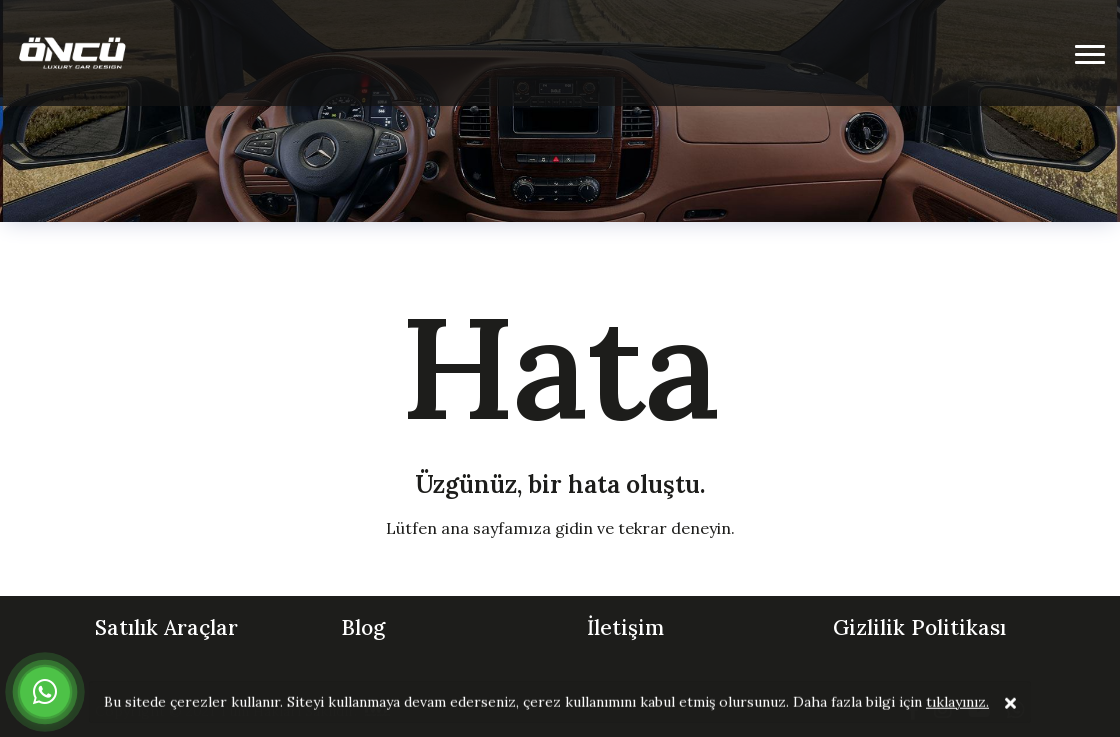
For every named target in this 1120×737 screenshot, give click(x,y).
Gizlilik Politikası (919, 627)
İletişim (625, 627)
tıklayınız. (957, 703)
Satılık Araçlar (166, 627)
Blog (363, 627)
